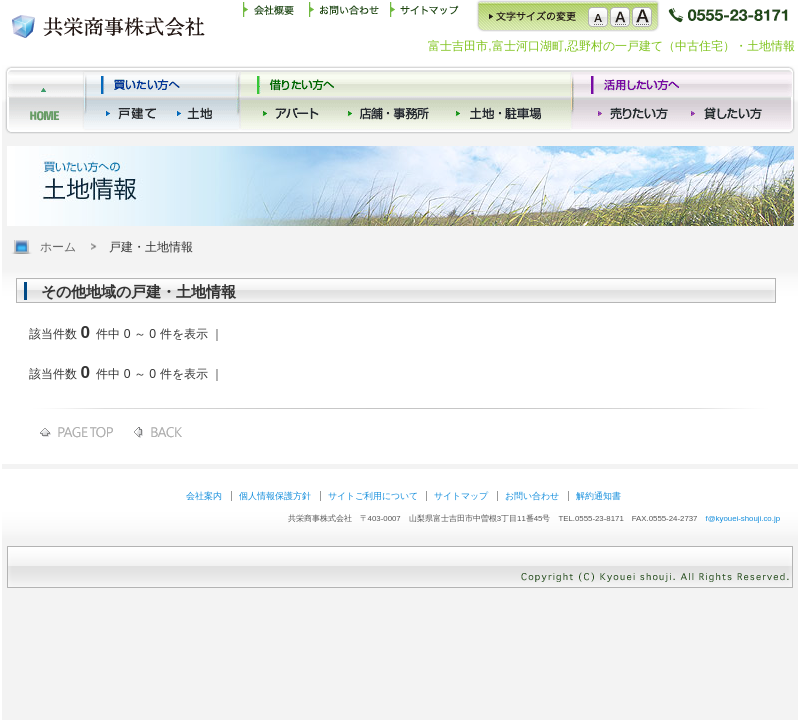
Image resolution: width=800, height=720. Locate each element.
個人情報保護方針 (275, 496)
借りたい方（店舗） (392, 100)
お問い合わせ (348, 16)
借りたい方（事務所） (501, 100)
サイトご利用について (373, 496)
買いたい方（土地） (199, 100)
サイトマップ (428, 16)
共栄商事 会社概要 (275, 16)
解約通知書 (598, 496)
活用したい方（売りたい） (635, 100)
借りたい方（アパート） (296, 100)
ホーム (58, 247)
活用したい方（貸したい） (728, 100)
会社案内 (204, 496)
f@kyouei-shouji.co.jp (742, 518)
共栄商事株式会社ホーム (45, 100)
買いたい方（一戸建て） (134, 100)
